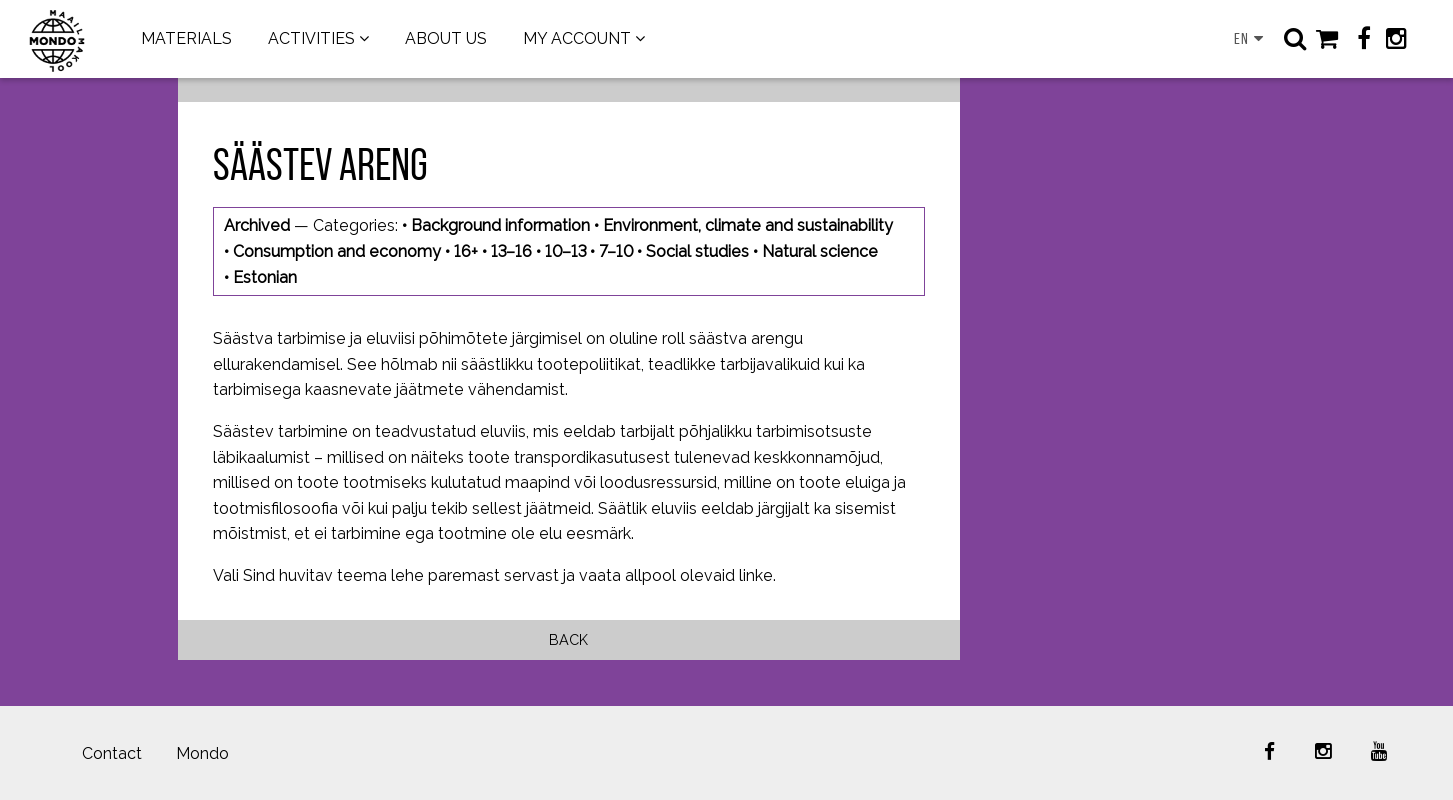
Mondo (202, 753)
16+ (466, 251)
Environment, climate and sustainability (748, 225)
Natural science (820, 251)
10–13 (565, 251)
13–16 (511, 251)
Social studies (697, 251)
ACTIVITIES (311, 38)
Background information (500, 225)
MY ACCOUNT (577, 38)
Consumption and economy (337, 251)
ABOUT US (446, 38)
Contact (112, 753)
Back (568, 639)
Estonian (265, 277)
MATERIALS (186, 38)
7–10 (616, 251)
